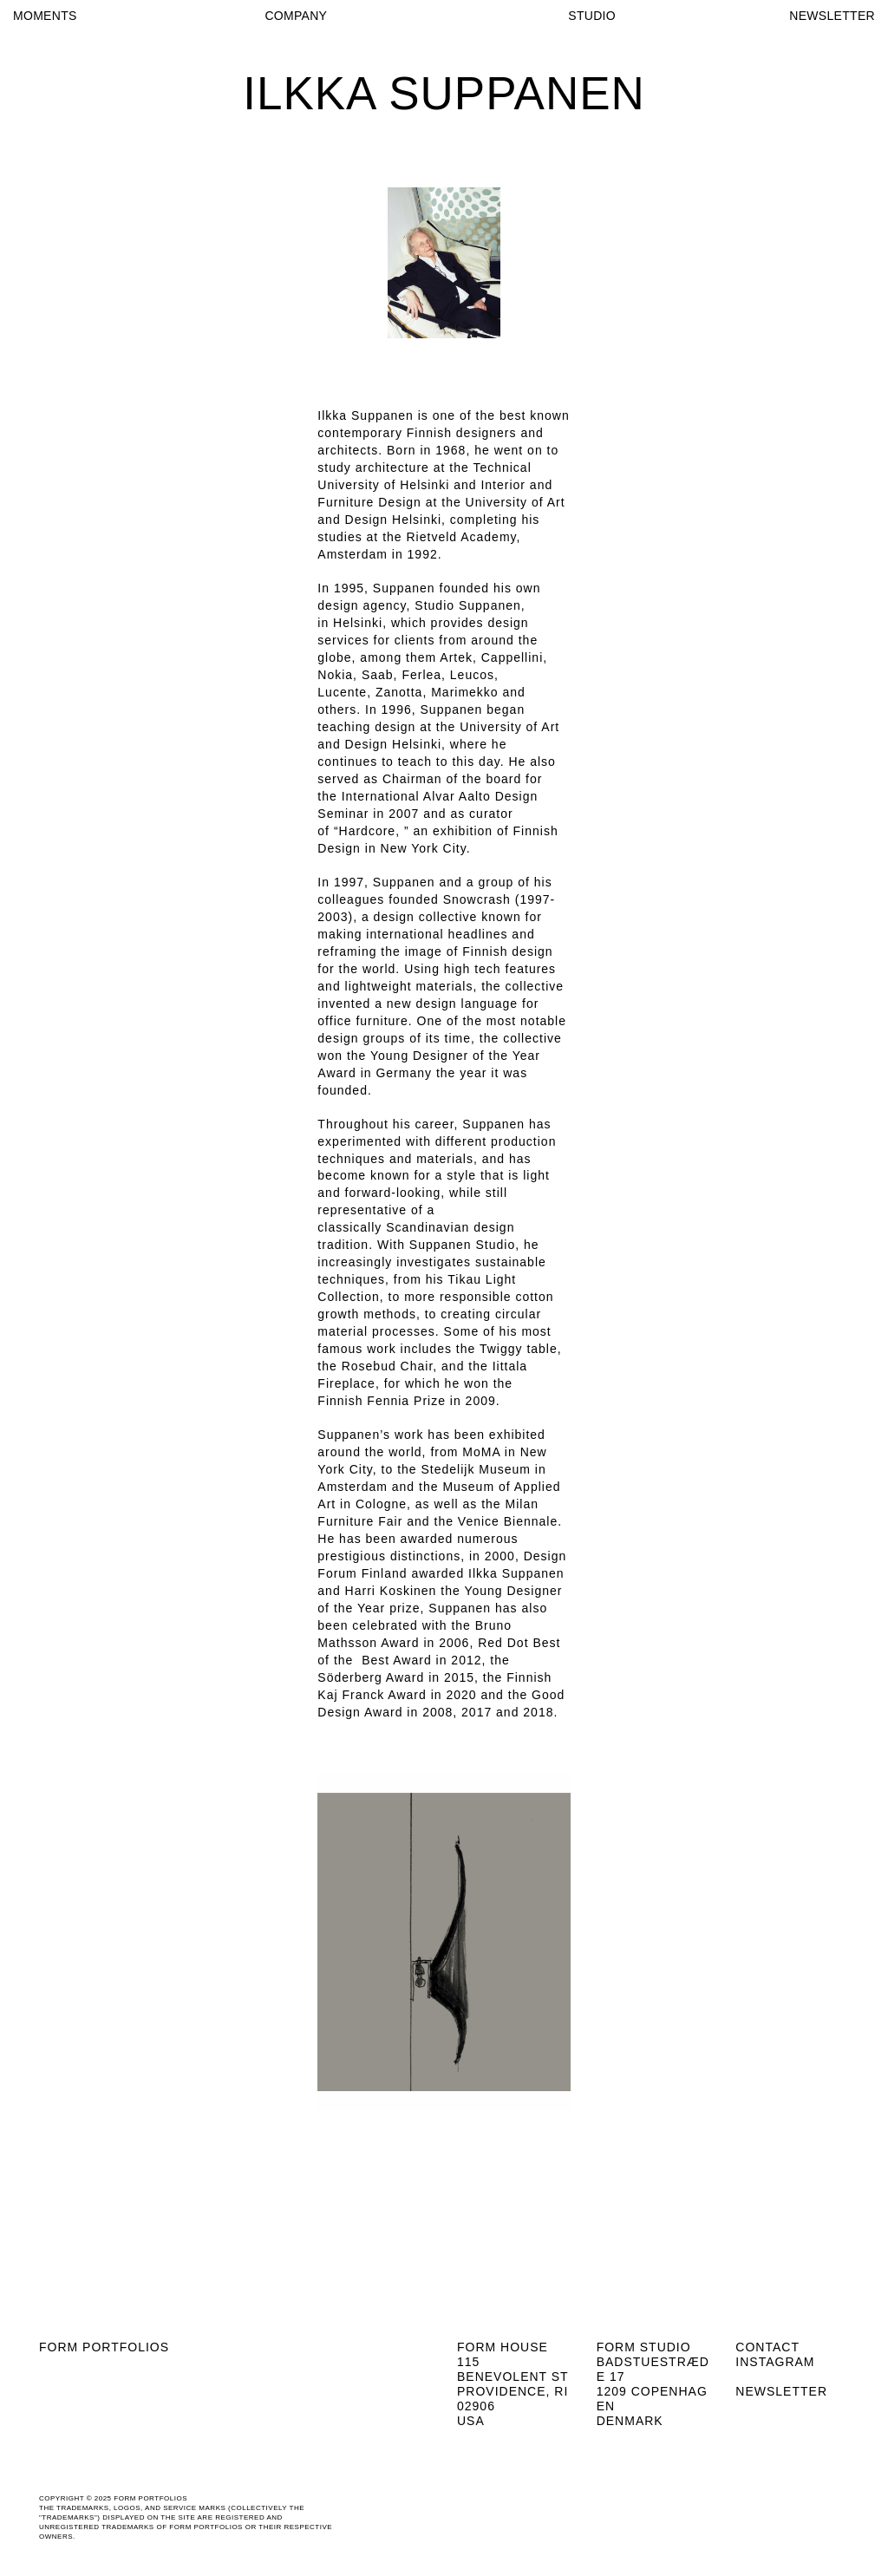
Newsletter (781, 2391)
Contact (767, 2347)
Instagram (774, 2362)
